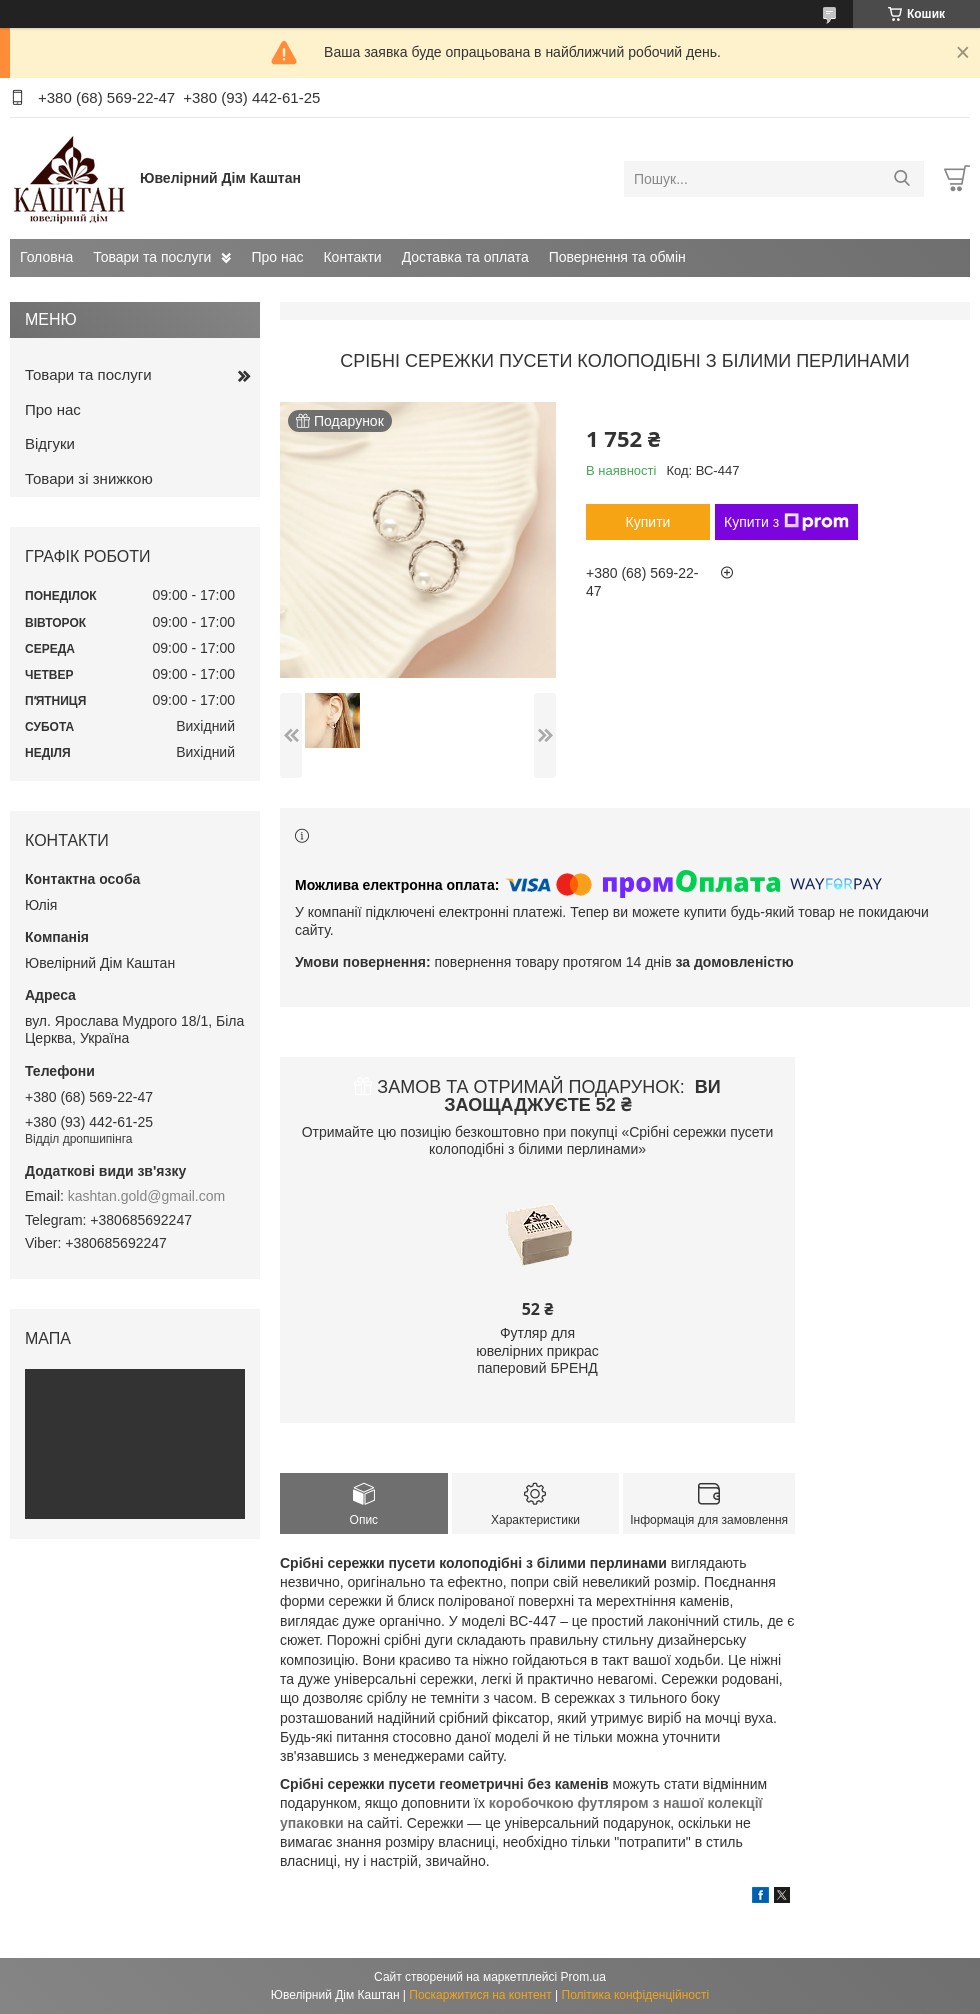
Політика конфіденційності (636, 1995)
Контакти (352, 257)
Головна (46, 257)
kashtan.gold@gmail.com (146, 1196)
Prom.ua (583, 1977)
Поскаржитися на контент (480, 1995)
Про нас (277, 257)
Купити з (786, 522)
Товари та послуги (152, 257)
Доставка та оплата (465, 257)
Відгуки (50, 443)
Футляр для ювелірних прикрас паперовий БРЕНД (537, 1350)
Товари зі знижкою (89, 478)
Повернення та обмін (617, 257)
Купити (648, 522)
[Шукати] (901, 179)
